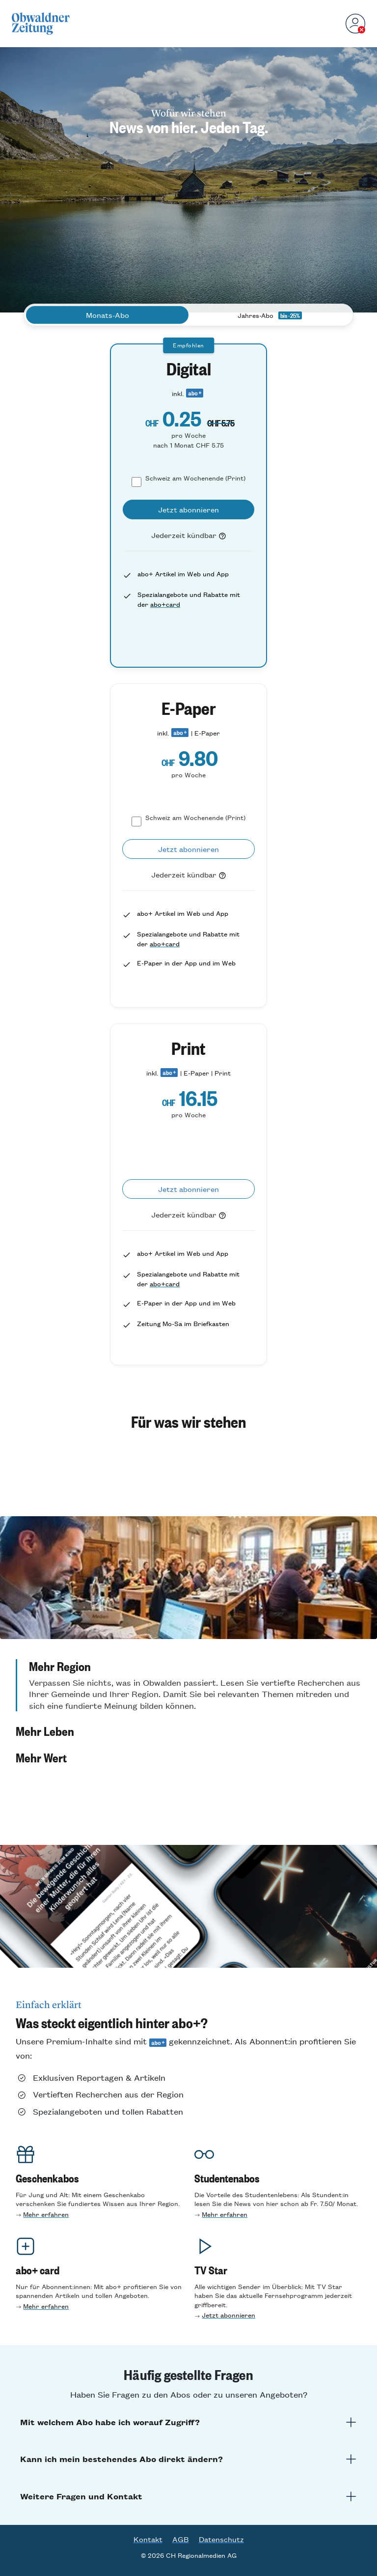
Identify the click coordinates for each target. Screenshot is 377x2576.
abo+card (165, 604)
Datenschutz (221, 2539)
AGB (180, 2539)
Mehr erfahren (46, 2214)
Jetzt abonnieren (228, 2315)
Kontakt (148, 2539)
